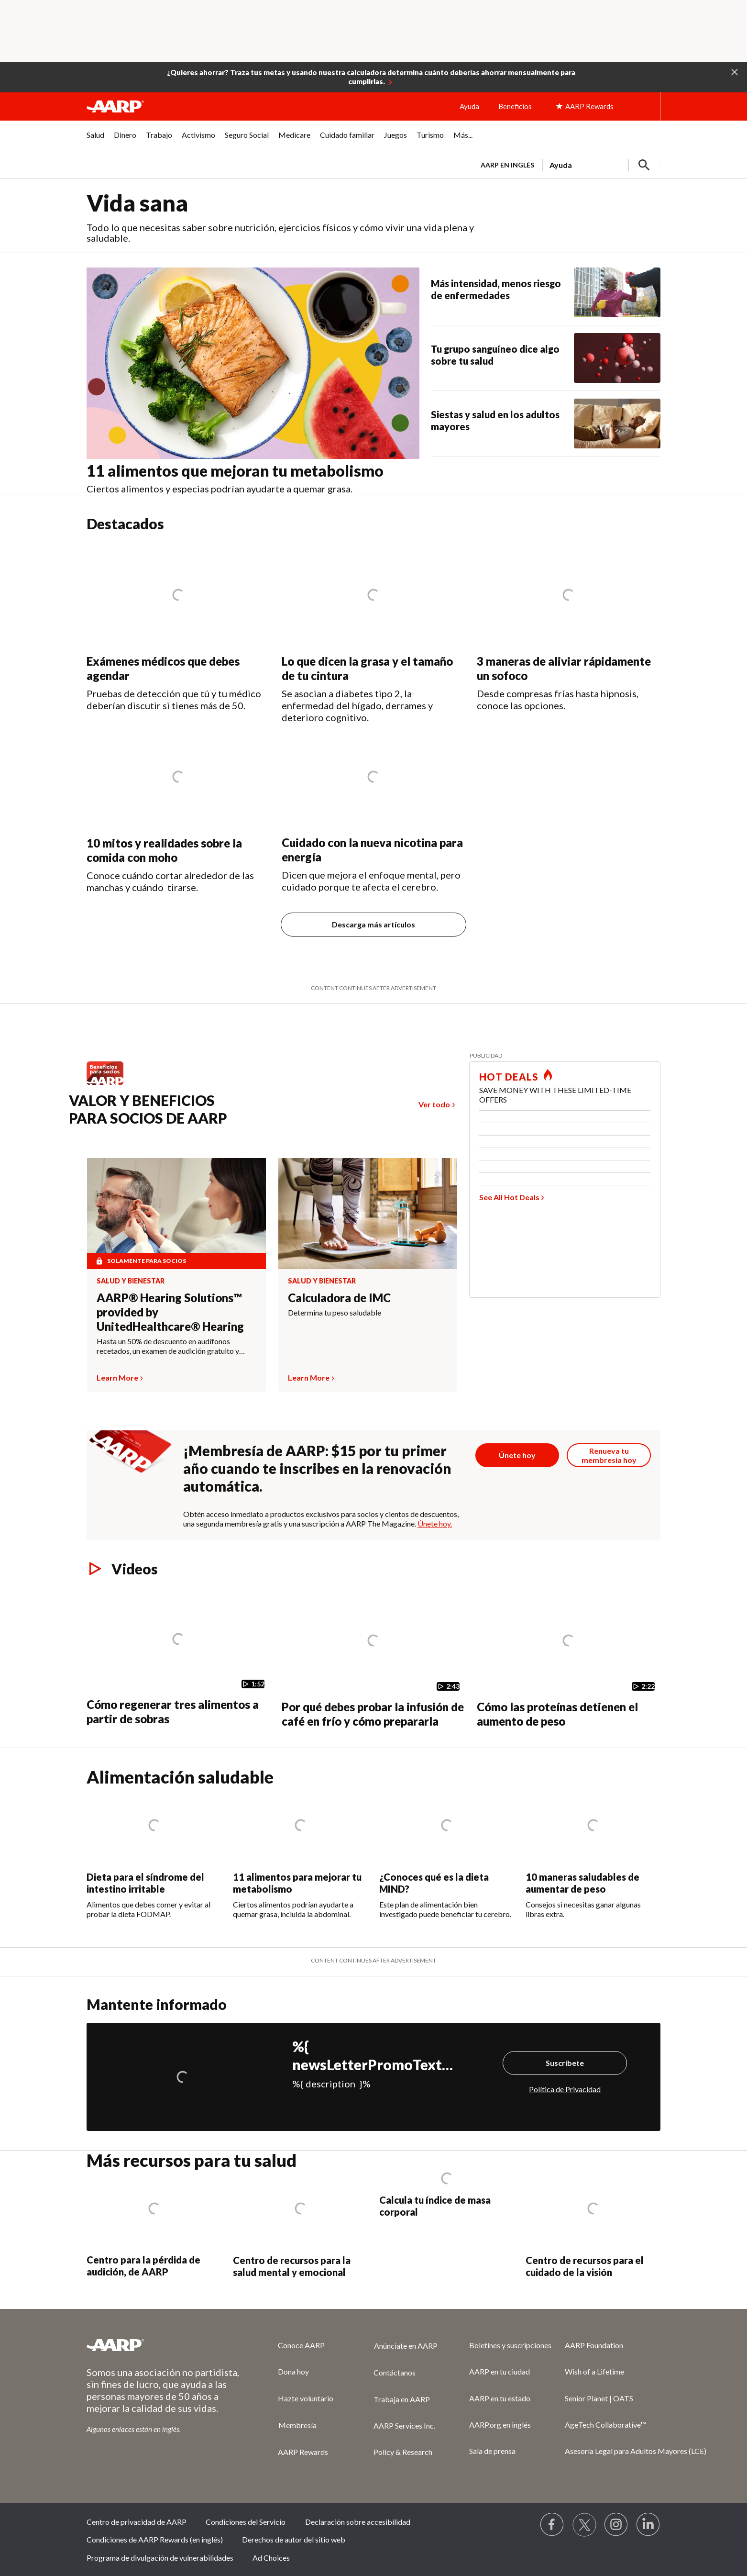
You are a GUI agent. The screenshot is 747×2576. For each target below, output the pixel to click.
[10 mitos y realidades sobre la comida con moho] (178, 808)
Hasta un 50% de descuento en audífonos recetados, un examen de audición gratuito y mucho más (168, 1346)
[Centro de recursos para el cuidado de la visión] (593, 2225)
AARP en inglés (507, 165)
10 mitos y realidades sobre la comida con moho (164, 850)
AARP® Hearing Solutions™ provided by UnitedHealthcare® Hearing (170, 1312)
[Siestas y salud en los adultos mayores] (545, 423)
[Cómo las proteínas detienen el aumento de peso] (568, 1657)
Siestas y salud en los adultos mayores (495, 420)
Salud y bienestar (131, 1281)
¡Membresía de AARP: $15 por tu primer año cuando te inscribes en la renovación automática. (317, 1468)
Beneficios (515, 106)
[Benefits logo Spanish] (110, 1084)
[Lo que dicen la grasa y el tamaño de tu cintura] (373, 633)
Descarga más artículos (373, 924)
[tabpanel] (566, 164)
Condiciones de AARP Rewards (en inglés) (155, 2539)
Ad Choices (271, 2557)
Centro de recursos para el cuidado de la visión (585, 2266)
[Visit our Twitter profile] (584, 2525)
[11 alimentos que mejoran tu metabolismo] (259, 381)
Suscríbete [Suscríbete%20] (565, 2062)
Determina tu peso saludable (334, 1312)
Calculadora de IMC (339, 1298)
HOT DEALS (508, 1076)
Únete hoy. (434, 1523)
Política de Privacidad (565, 2089)
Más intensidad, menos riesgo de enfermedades (496, 289)
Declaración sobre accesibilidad (357, 2521)
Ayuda (469, 106)
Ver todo (434, 1104)
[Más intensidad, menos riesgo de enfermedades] (545, 292)
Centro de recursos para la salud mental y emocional (292, 2266)
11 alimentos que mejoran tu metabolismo (235, 470)
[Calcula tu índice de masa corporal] (446, 2195)
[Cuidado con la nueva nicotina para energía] (373, 808)
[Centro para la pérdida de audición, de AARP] (154, 2225)
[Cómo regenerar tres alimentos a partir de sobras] (178, 1656)
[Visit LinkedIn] (648, 2525)
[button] (734, 71)
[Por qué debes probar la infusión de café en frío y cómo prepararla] (373, 1657)
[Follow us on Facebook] (552, 2525)
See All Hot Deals (509, 1197)
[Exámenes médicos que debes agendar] (178, 627)
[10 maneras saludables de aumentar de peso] (593, 1852)
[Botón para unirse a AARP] (517, 1455)
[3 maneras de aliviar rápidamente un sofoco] (568, 627)
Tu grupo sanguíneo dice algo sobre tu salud (495, 355)
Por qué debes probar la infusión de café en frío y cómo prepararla (373, 1714)
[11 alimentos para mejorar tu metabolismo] (300, 1852)
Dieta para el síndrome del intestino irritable (145, 1883)
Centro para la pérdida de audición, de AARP (143, 2265)
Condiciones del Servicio (246, 2521)
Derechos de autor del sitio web (293, 2539)
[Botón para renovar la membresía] (609, 1455)
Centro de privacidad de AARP (137, 2521)
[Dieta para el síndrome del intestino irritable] (154, 1852)
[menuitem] (95, 140)
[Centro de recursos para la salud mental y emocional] (300, 2225)
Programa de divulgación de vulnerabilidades (160, 2557)
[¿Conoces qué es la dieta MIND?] (446, 1852)
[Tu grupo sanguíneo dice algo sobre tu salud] (545, 358)
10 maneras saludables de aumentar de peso (582, 1883)
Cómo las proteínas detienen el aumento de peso (557, 1714)
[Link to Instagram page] (616, 2525)
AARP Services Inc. (404, 2425)
